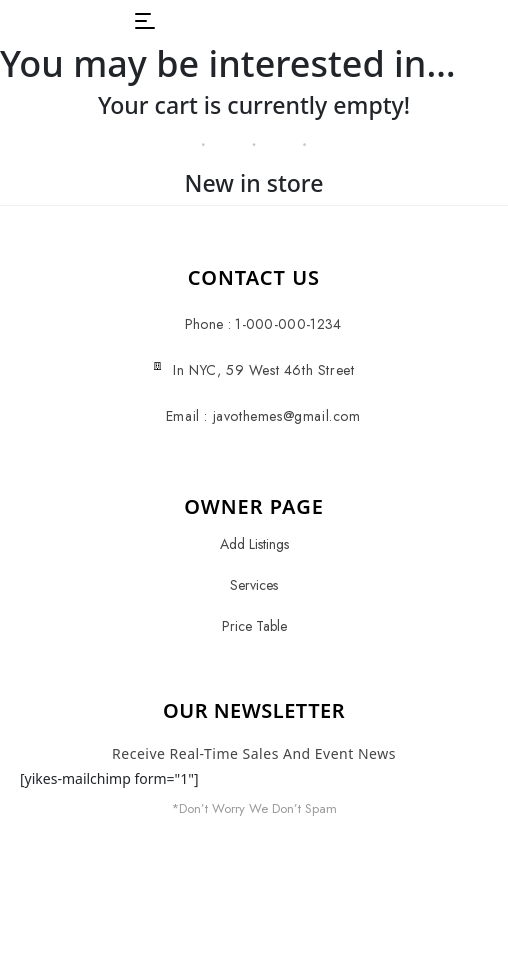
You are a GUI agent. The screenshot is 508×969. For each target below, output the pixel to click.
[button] (145, 21)
